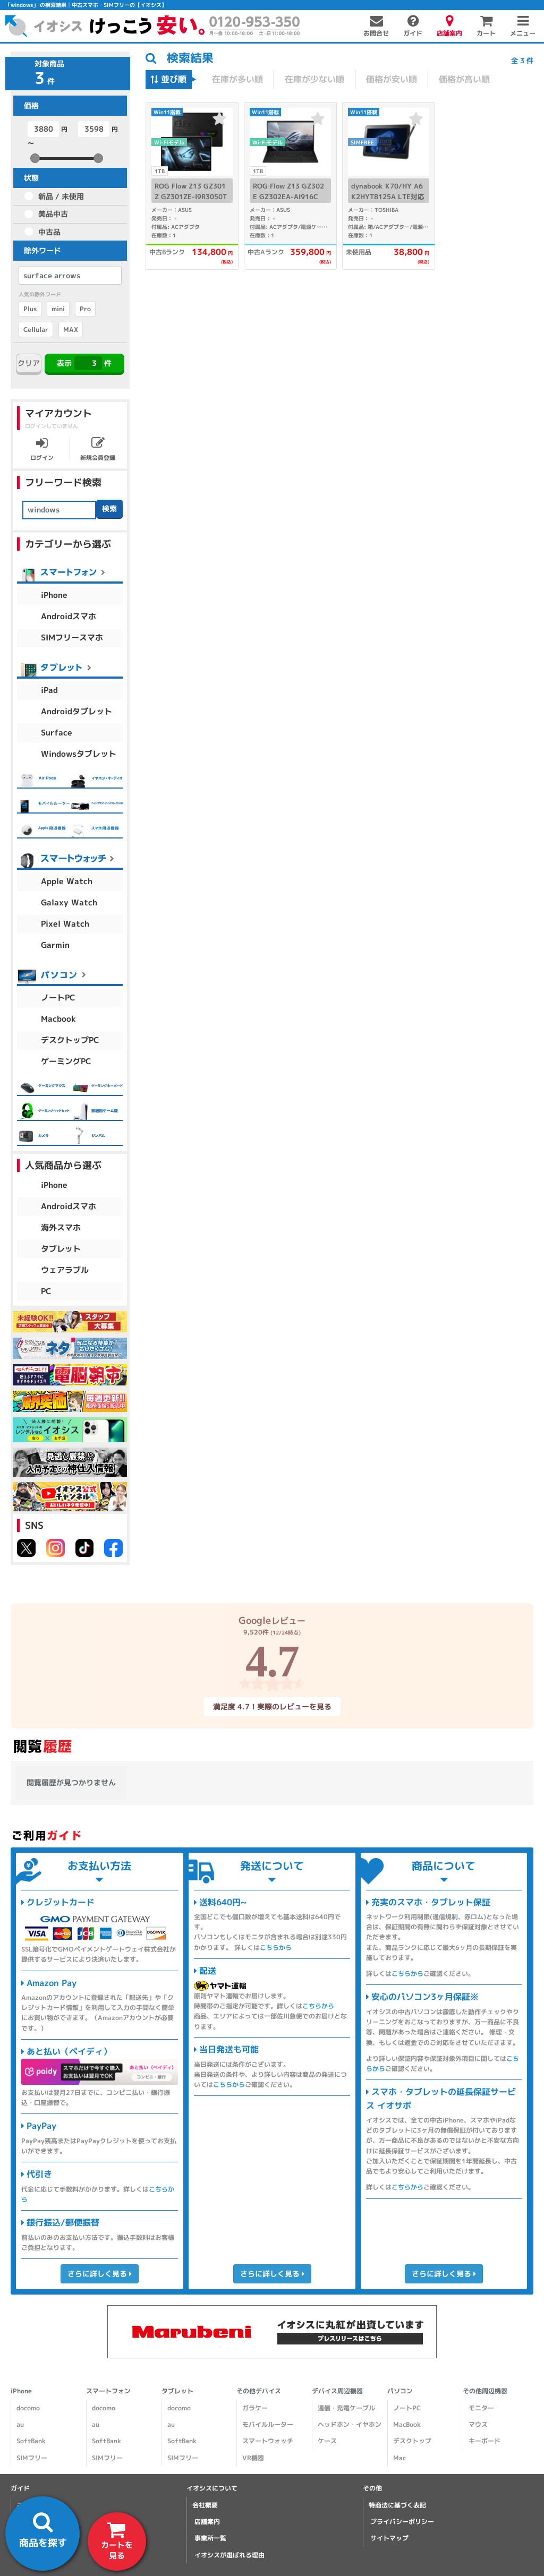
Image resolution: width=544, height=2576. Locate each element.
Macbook (58, 1018)
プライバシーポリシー (402, 2521)
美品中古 (53, 214)
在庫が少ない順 (314, 79)
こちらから (276, 1947)
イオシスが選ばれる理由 (229, 2555)
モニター (481, 2407)
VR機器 (253, 2457)
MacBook (407, 2424)
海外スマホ (61, 1227)
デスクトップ (412, 2440)
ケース (327, 2440)
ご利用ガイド (35, 2505)
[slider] (35, 158)
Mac (399, 2457)
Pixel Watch (65, 923)
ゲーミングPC (66, 1061)
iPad (49, 690)
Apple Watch (66, 881)
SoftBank (31, 2440)
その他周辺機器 (485, 2390)
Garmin (55, 945)
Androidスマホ (68, 616)
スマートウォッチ (267, 2440)
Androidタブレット (76, 711)
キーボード (484, 2440)
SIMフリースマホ (72, 637)
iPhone (54, 595)
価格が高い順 (464, 79)
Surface (56, 732)
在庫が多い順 (237, 79)
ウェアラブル (65, 1270)
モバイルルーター (267, 2424)
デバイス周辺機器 (337, 2390)
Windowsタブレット (78, 753)
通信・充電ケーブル (346, 2407)
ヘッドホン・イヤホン (349, 2424)
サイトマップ (389, 2538)
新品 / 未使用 (61, 196)
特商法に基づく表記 (397, 2505)
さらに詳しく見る (99, 2273)
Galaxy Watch (69, 902)
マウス (478, 2424)
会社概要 (205, 2505)
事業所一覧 (210, 2538)
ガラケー (255, 2407)
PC (46, 1291)
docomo (28, 2407)
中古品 (49, 232)
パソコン (400, 2390)
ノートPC (58, 997)
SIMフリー (31, 2457)
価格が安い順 (391, 79)
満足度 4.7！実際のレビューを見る (271, 1706)
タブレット (61, 1248)
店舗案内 (207, 2521)
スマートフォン (108, 2390)
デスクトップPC (70, 1040)
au (20, 2424)
